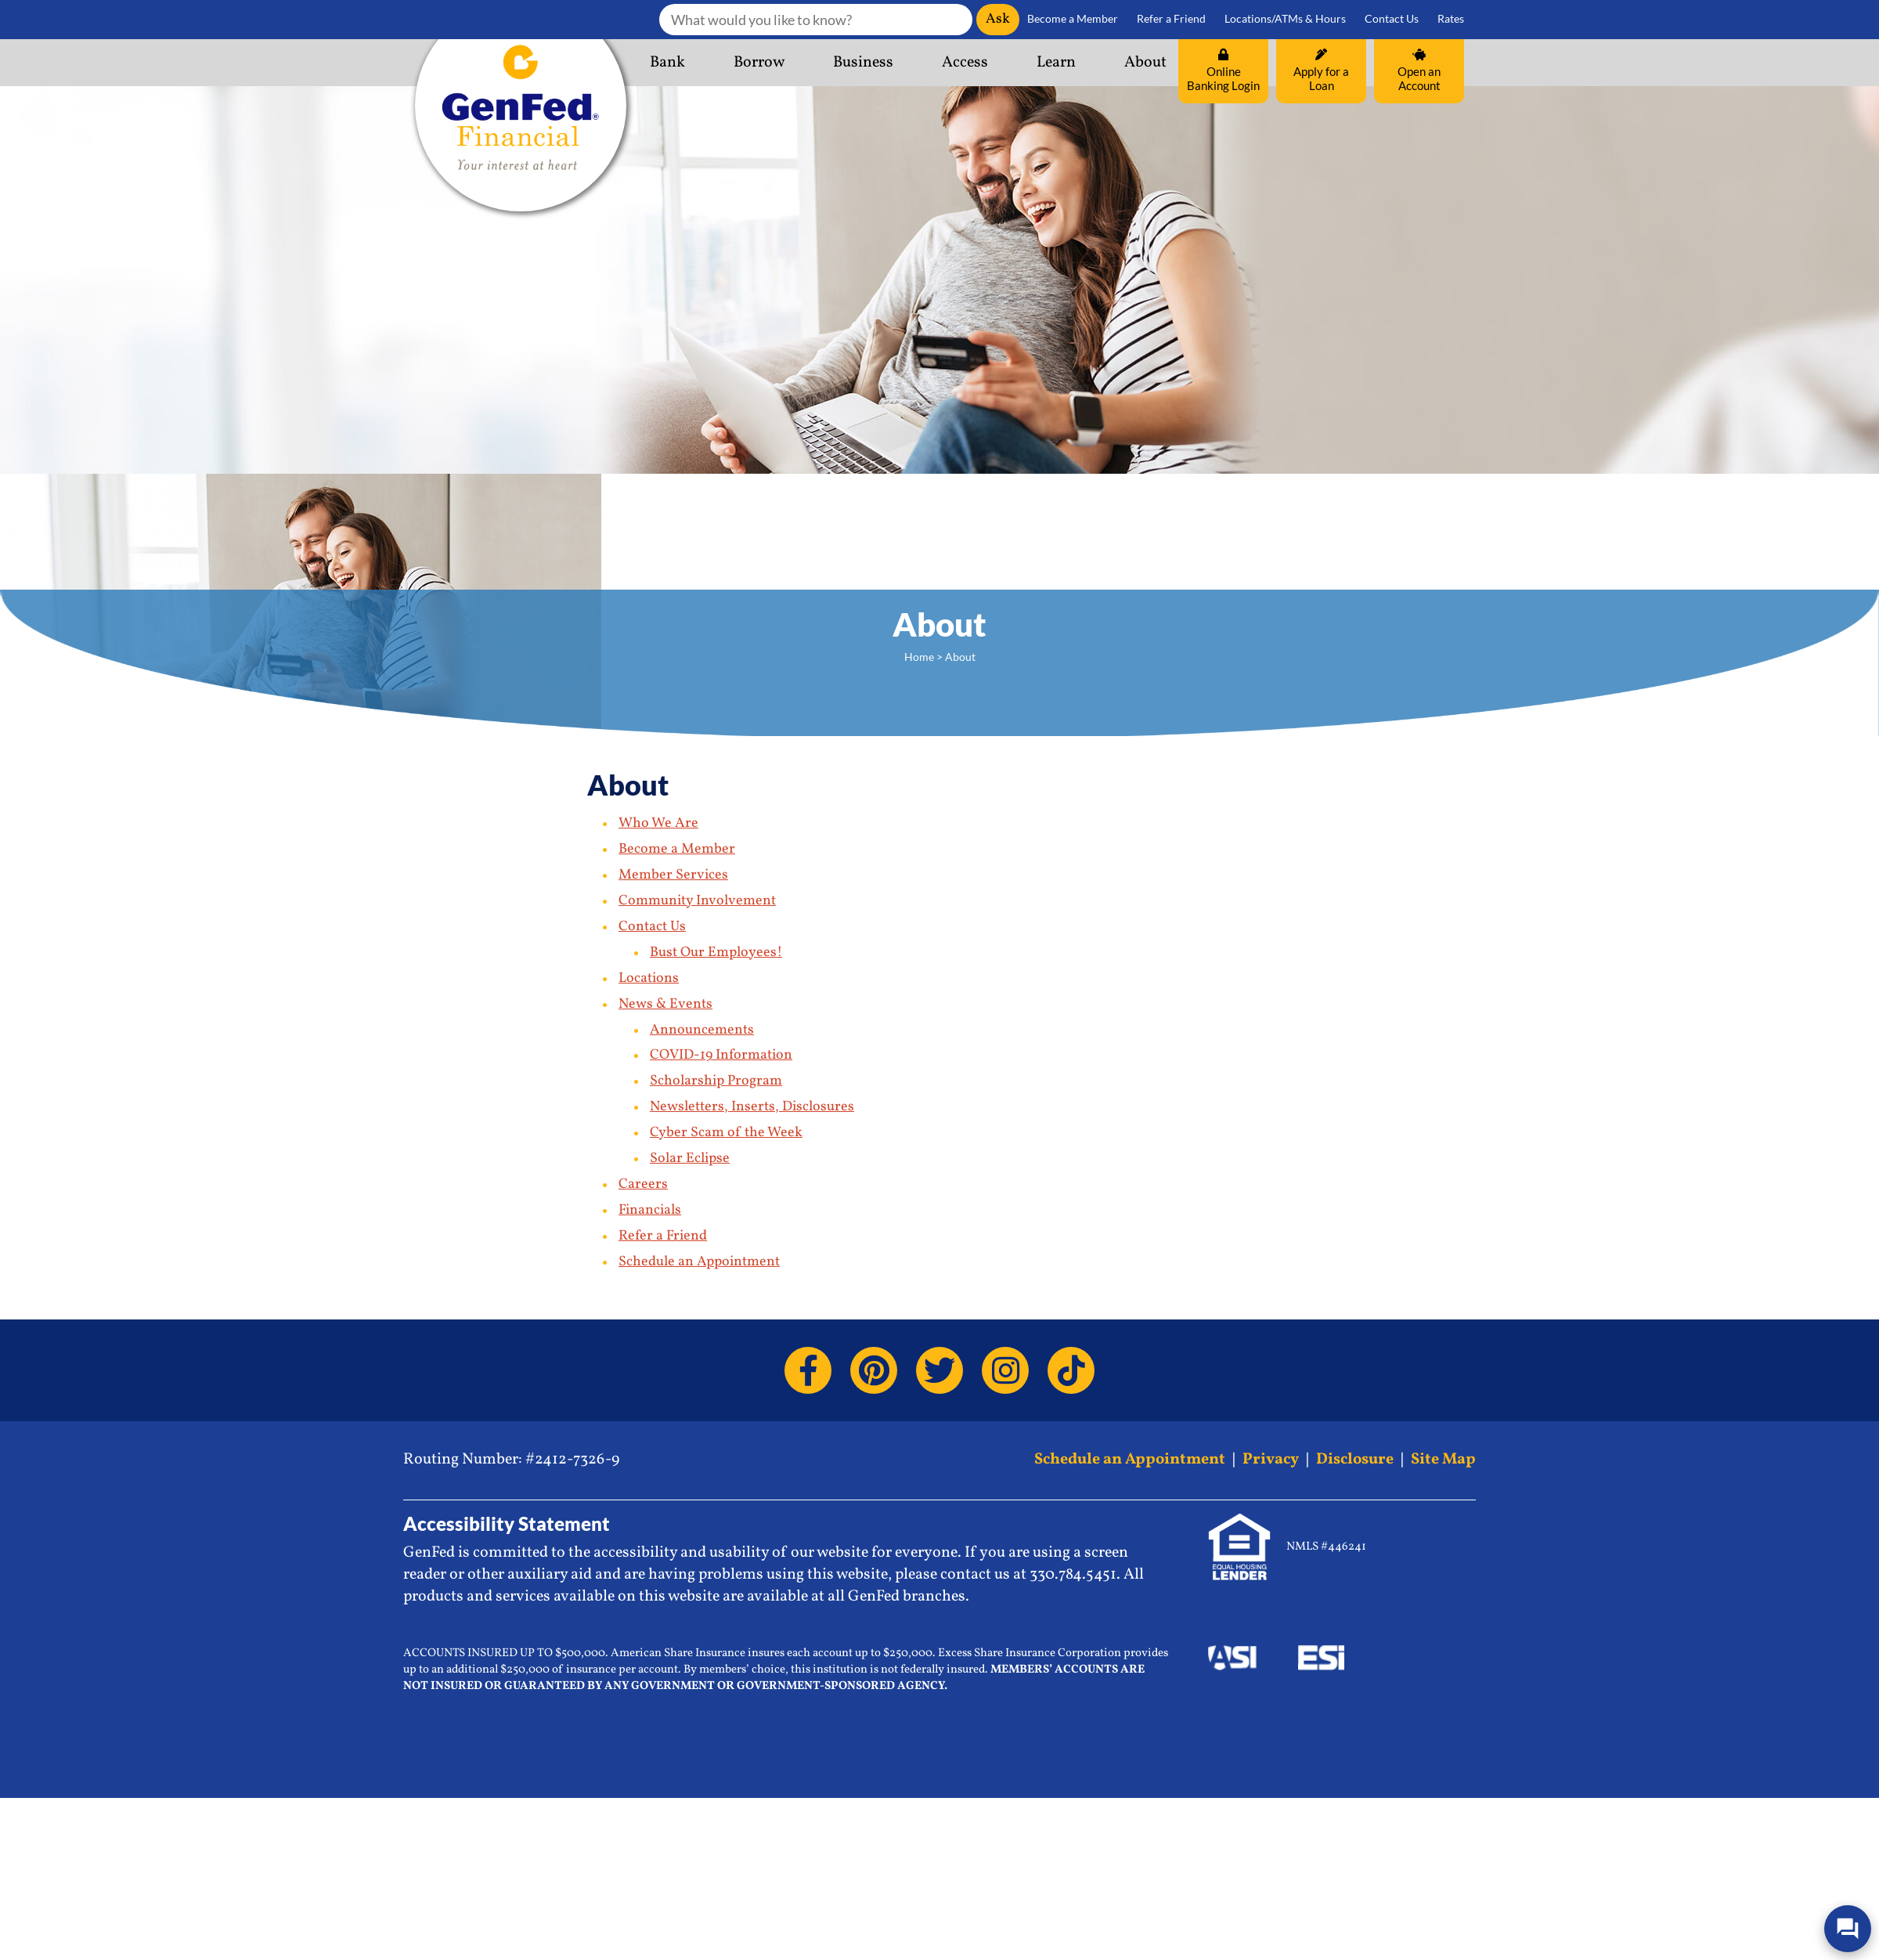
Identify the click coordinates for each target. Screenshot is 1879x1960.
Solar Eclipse (690, 1158)
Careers (643, 1184)
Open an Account (1419, 70)
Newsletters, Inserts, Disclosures (752, 1107)
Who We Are (658, 823)
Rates (1450, 19)
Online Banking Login (1223, 70)
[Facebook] (807, 1370)
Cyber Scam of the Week (726, 1132)
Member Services (673, 875)
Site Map (1443, 1460)
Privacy (1270, 1460)
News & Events (665, 1004)
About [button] (1145, 62)
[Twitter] (939, 1370)
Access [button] (965, 62)
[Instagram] (1005, 1370)
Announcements (702, 1030)
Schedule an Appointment (699, 1262)
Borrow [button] (759, 62)
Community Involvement (697, 901)
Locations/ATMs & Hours (1285, 19)
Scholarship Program (716, 1081)
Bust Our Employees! (716, 952)
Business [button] (863, 62)
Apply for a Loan (1321, 70)
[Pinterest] (873, 1370)
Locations (649, 978)
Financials (650, 1210)
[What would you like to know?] (815, 19)
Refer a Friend (1171, 19)
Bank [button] (667, 62)
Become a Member (1072, 19)
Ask (998, 19)
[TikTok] (1071, 1370)
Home (919, 656)
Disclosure (1355, 1460)
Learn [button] (1056, 62)
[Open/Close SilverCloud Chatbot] (1847, 1928)
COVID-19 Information (721, 1055)
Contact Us (1392, 19)
